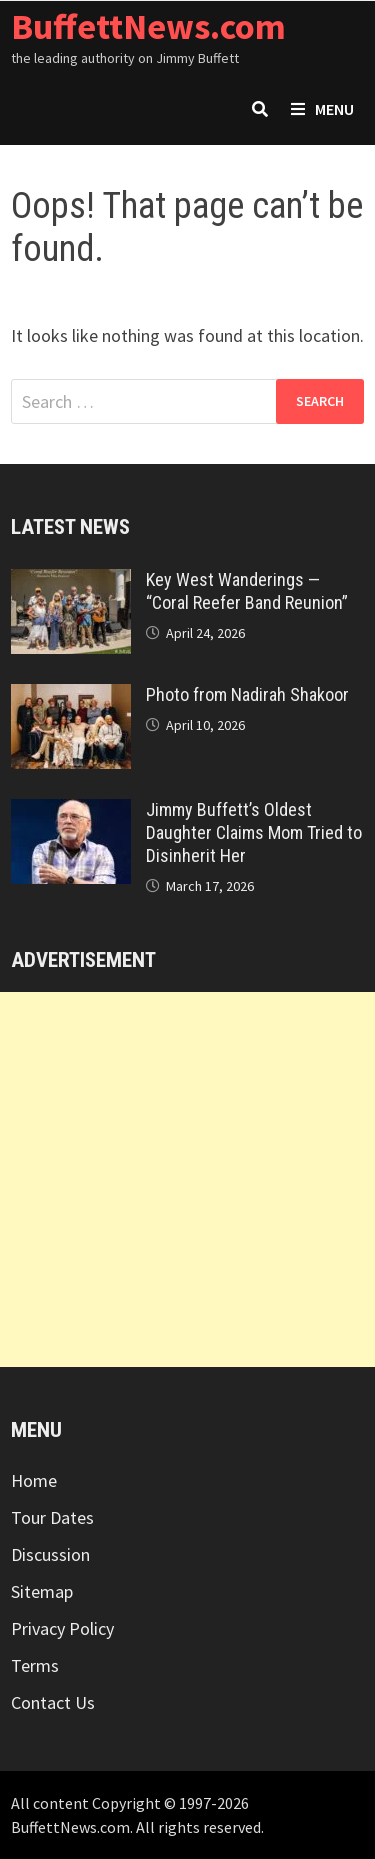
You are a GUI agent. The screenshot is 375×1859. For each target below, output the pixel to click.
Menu (322, 109)
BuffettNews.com (148, 26)
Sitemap (42, 1591)
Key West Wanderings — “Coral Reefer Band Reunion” (247, 591)
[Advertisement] (187, 1179)
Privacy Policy (62, 1628)
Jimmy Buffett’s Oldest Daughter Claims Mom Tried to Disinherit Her (254, 832)
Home (34, 1480)
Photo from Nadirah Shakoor (247, 694)
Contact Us (53, 1702)
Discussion (50, 1554)
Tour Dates (52, 1517)
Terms (35, 1665)
